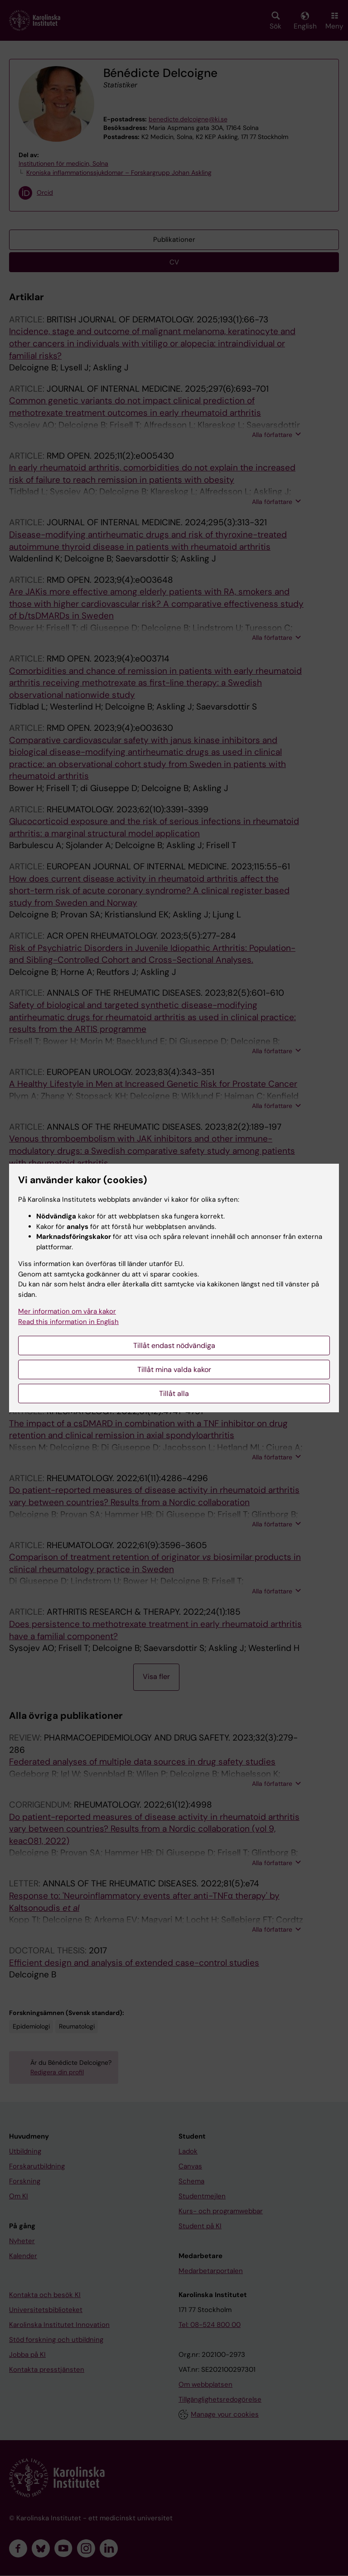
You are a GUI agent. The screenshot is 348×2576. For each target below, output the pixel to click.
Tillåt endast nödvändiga (174, 1345)
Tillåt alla (174, 1393)
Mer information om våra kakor (67, 1311)
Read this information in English (68, 1321)
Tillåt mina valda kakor (174, 1369)
